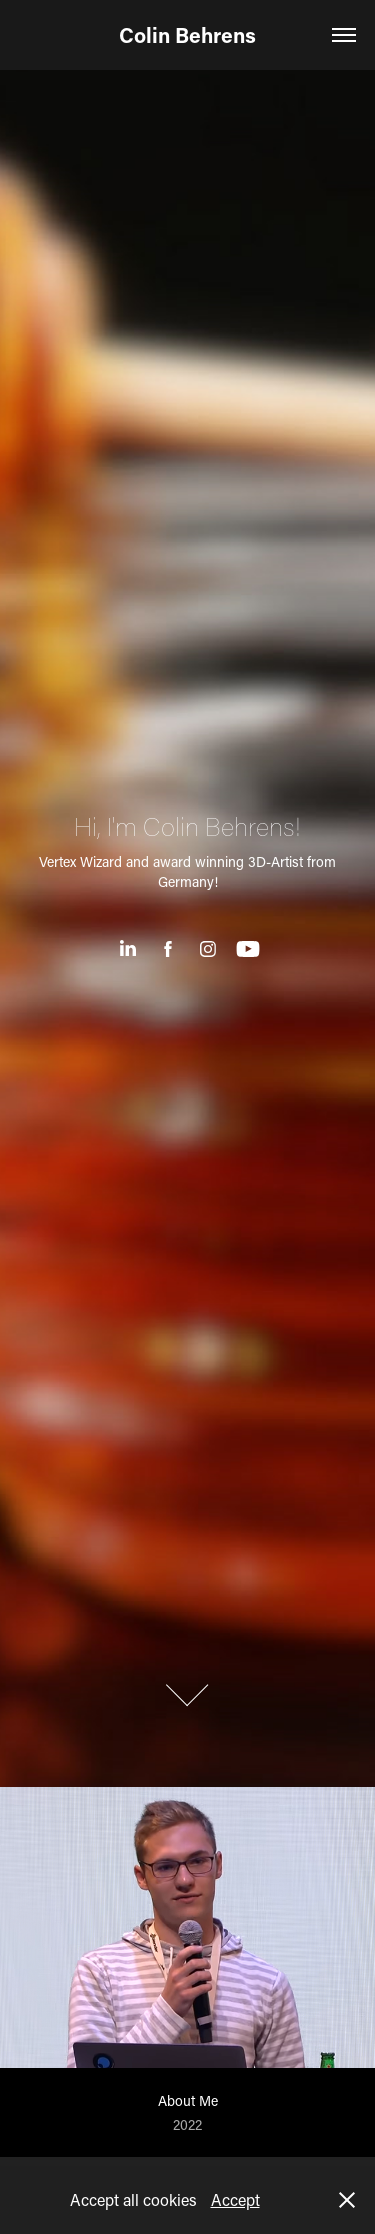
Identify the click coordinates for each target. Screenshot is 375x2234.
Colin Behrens (187, 35)
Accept (235, 2199)
